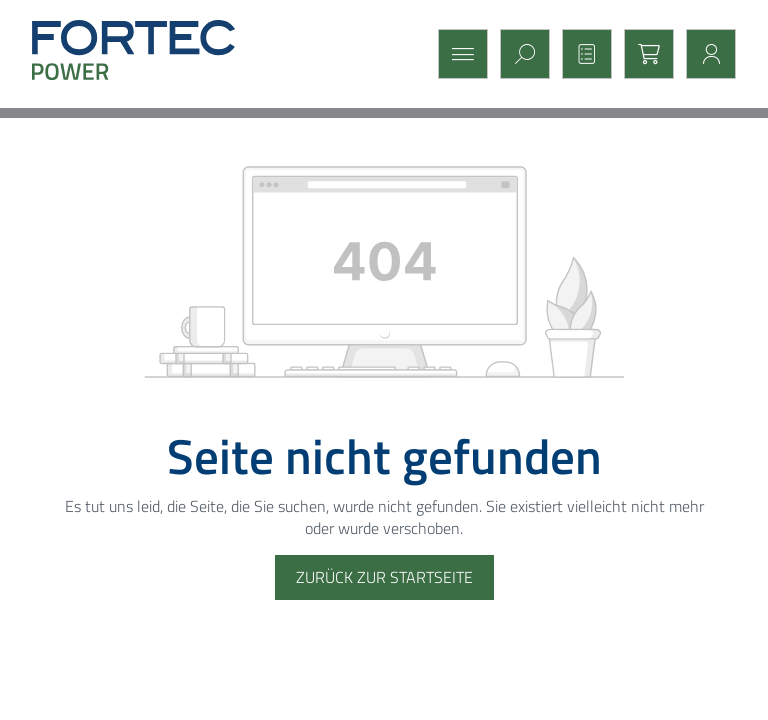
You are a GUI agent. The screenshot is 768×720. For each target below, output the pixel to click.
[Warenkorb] (643, 54)
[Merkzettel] (581, 54)
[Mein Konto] (705, 54)
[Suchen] (519, 54)
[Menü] (457, 54)
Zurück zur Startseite (384, 577)
